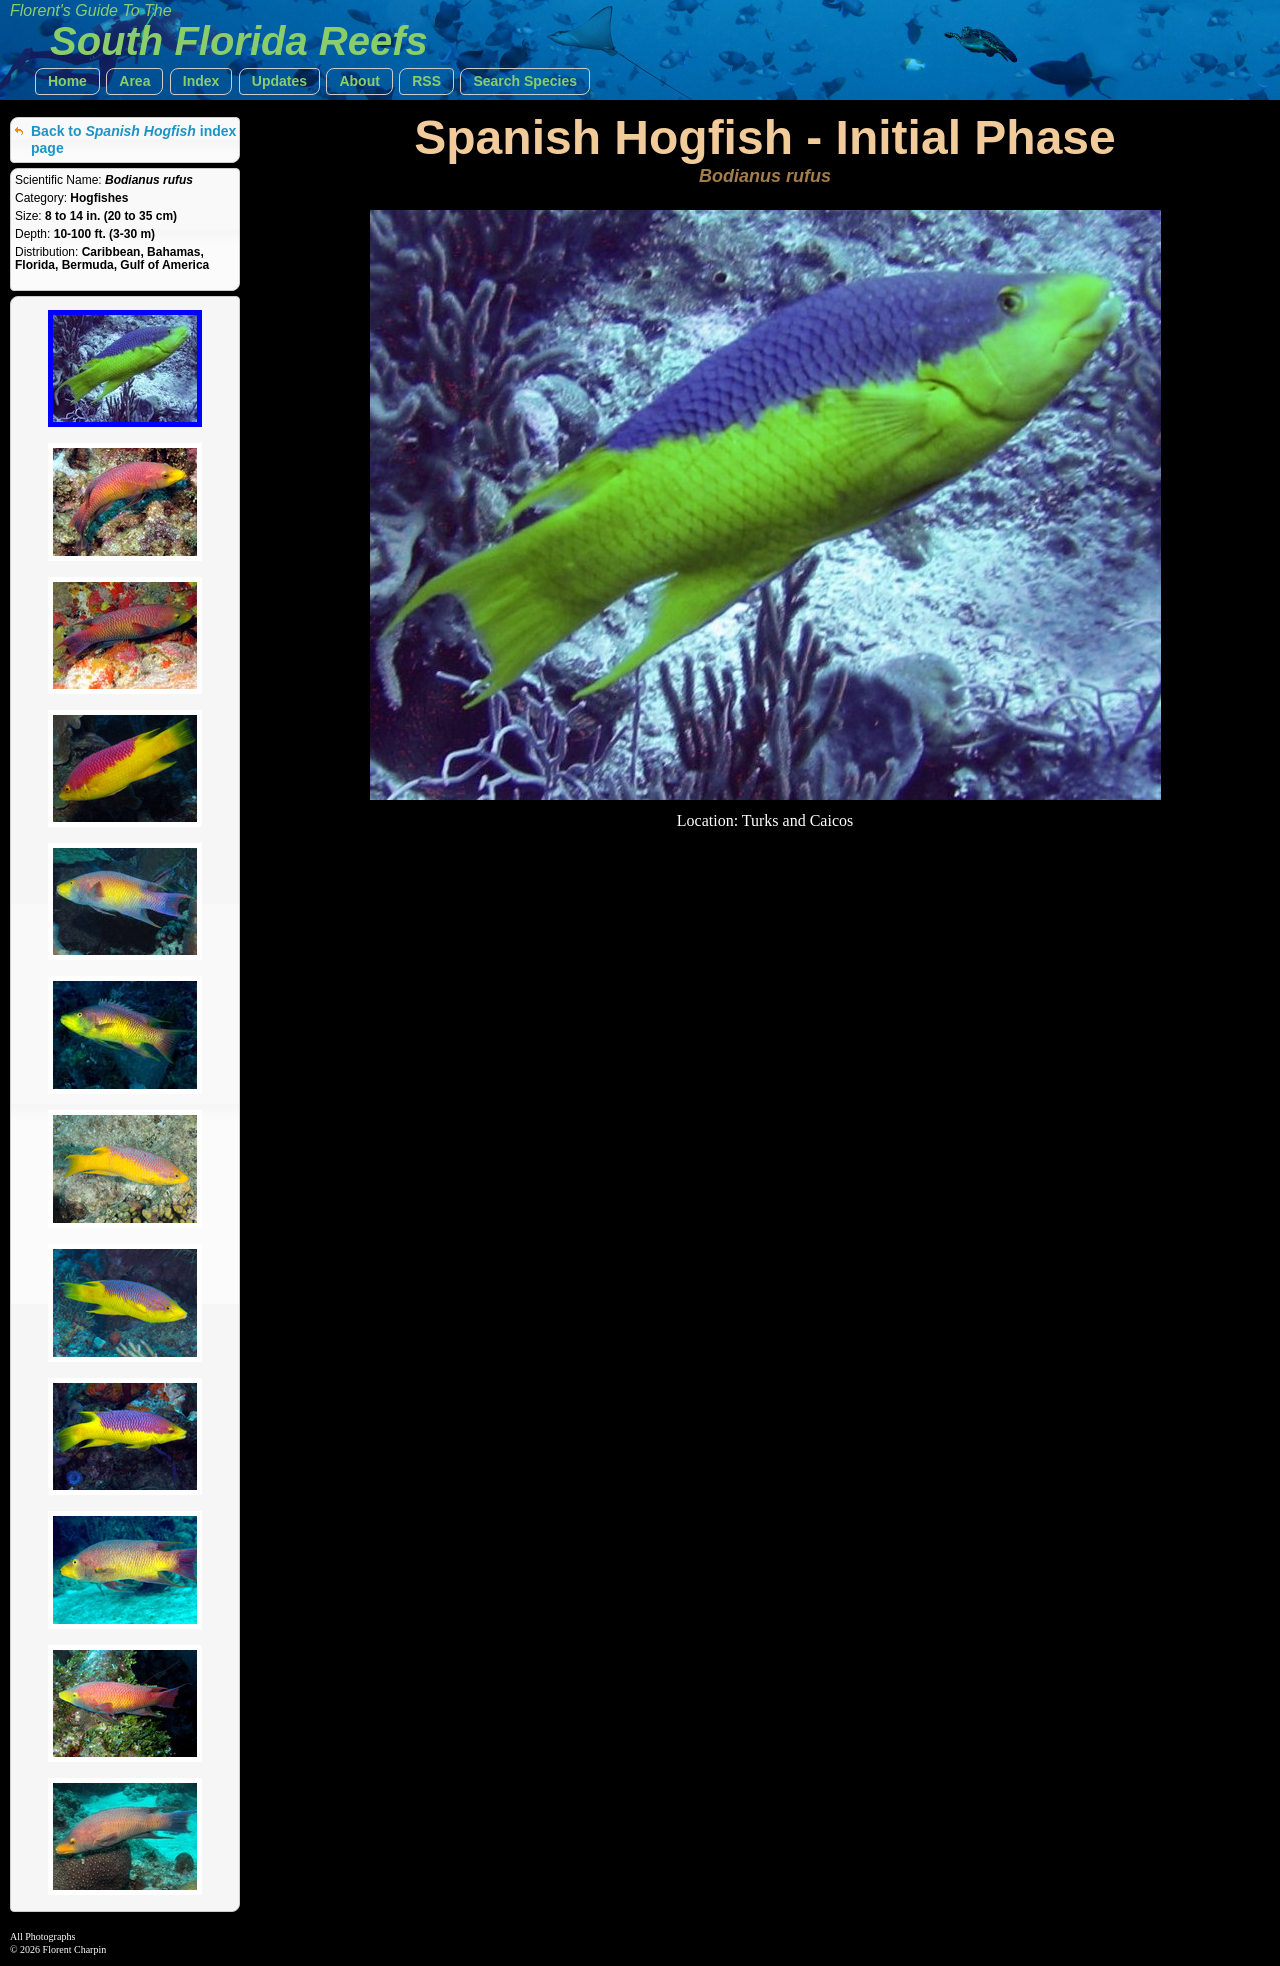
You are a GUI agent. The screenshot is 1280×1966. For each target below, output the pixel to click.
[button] (67, 81)
